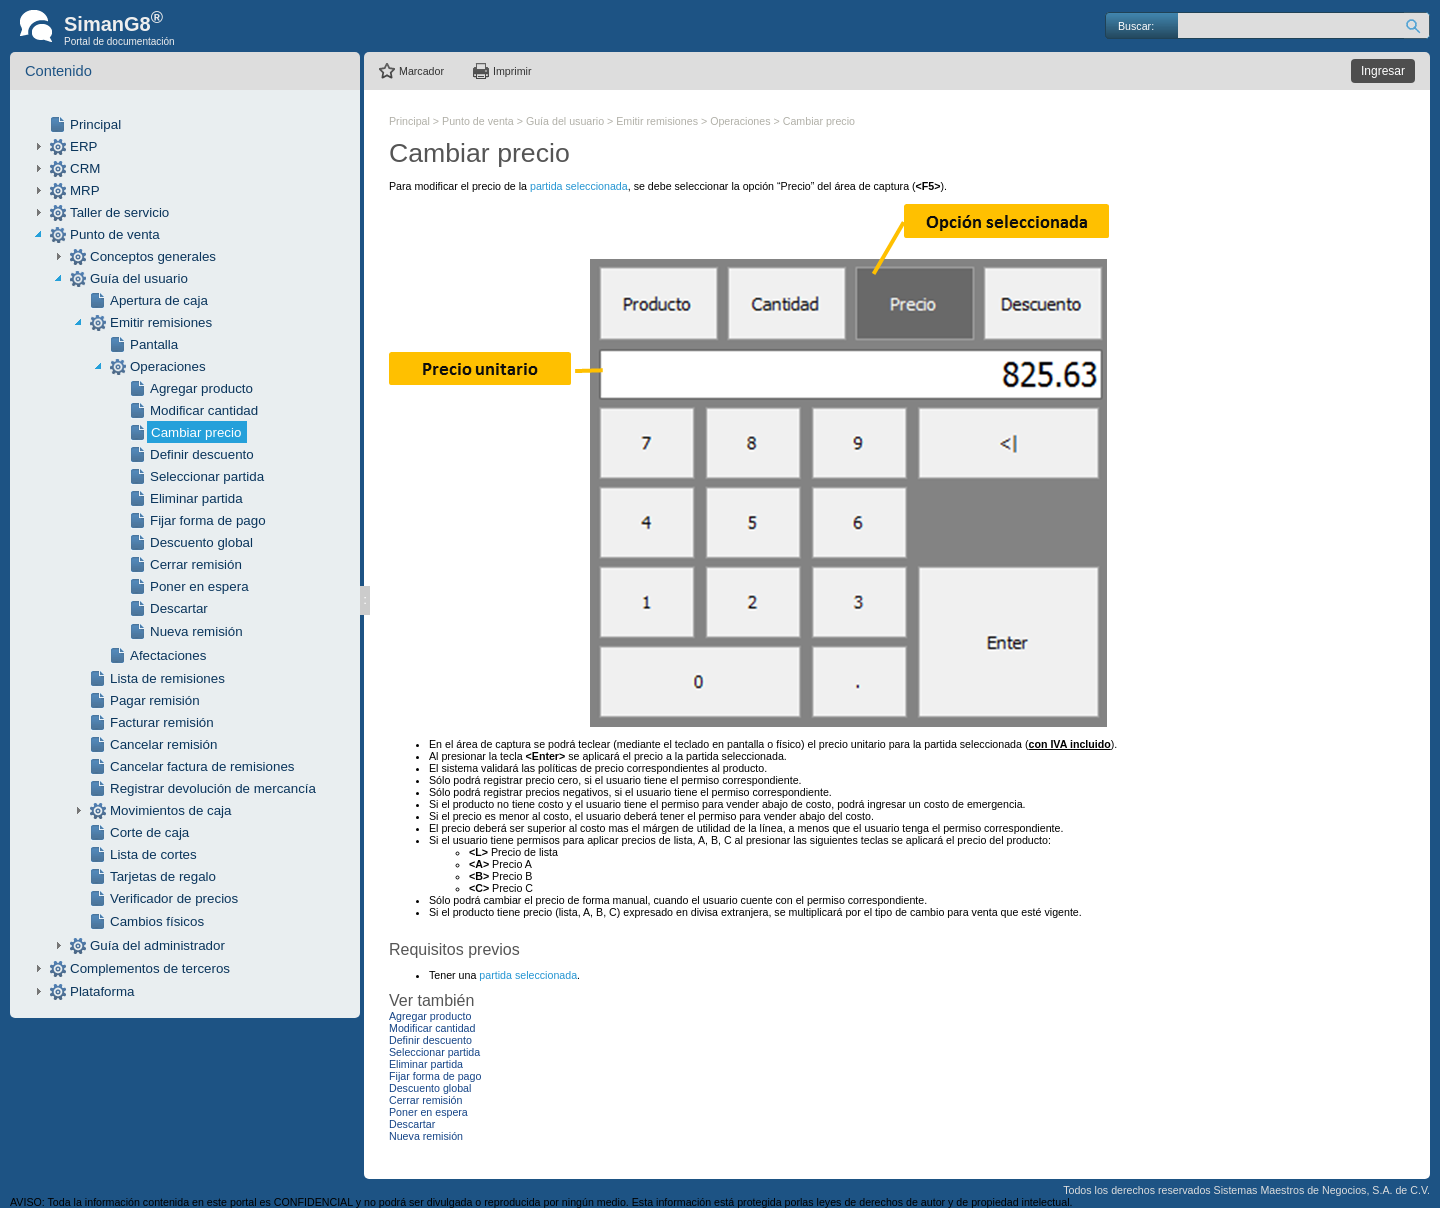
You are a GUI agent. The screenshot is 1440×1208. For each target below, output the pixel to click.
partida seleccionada (579, 186)
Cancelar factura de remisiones (202, 766)
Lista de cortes (153, 854)
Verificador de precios (174, 898)
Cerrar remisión (196, 564)
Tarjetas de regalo (163, 876)
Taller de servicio (119, 212)
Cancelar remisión (163, 744)
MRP (85, 190)
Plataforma (102, 991)
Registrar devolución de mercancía (213, 788)
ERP (83, 146)
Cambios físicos (157, 921)
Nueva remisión (196, 631)
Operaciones (168, 366)
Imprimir (512, 71)
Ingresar (1383, 71)
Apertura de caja (159, 300)
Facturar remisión (162, 722)
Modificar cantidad (204, 410)
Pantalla (154, 344)
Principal (95, 124)
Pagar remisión (155, 700)
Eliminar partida (196, 498)
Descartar (179, 608)
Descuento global (201, 542)
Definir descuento (202, 454)
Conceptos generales (153, 256)
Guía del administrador (157, 945)
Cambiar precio (196, 432)
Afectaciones (168, 655)
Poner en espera (199, 586)
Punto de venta (115, 234)
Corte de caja (149, 832)
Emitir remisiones (161, 322)
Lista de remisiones (167, 678)
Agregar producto (201, 388)
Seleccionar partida (207, 476)
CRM (85, 168)
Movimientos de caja (171, 810)
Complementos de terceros (150, 968)
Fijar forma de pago (208, 520)
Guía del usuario (139, 278)
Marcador (421, 71)
